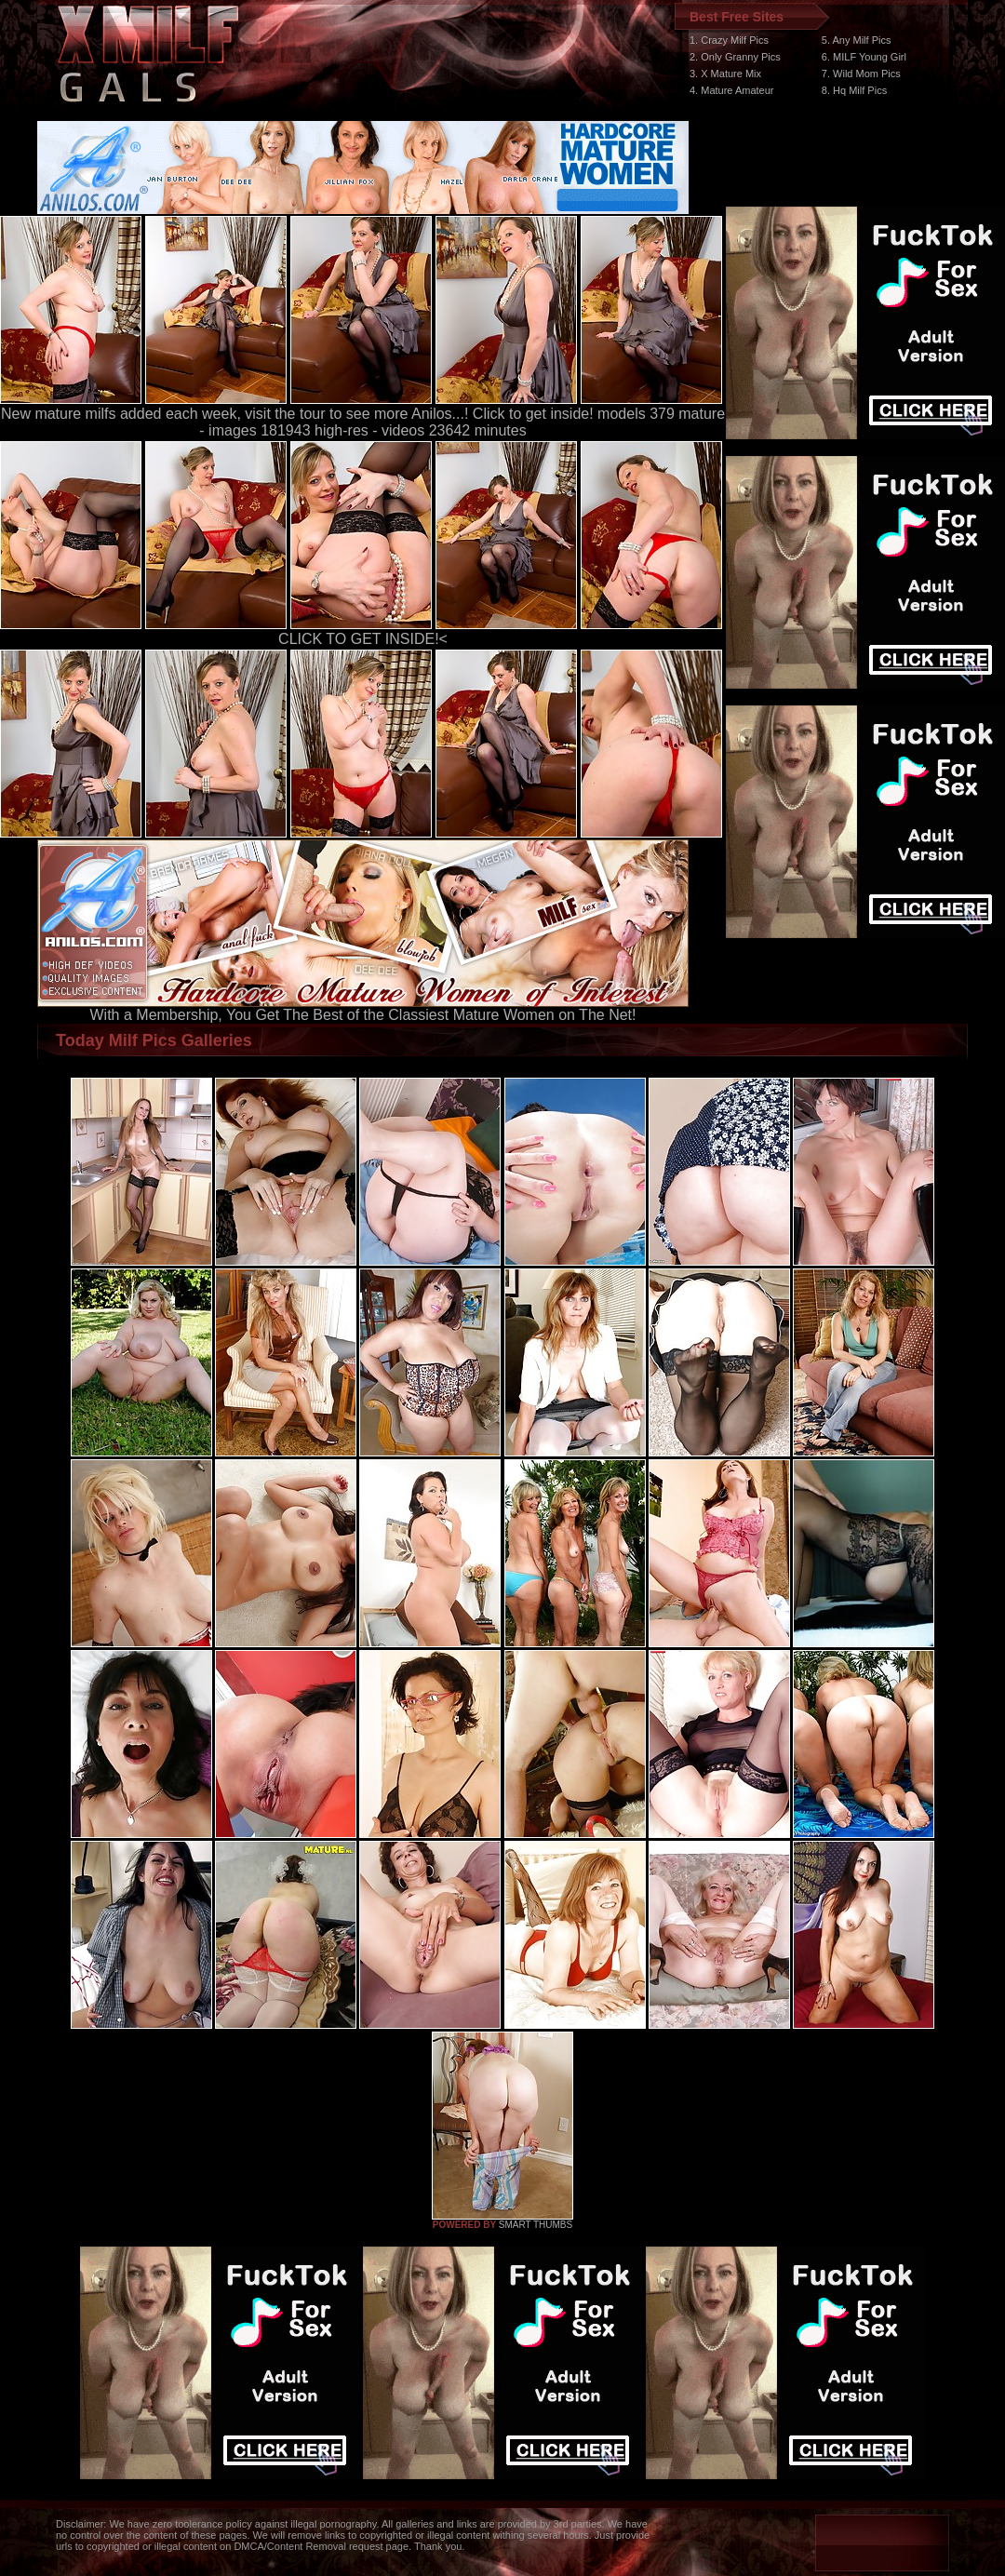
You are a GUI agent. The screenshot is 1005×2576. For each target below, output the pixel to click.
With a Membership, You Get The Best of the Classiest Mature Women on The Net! (363, 1008)
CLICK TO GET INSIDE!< (363, 639)
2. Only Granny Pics (735, 56)
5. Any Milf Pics (856, 40)
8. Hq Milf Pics (854, 90)
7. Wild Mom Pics (861, 73)
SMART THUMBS (535, 2225)
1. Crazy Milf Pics (729, 40)
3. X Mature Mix (725, 73)
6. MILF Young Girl (864, 56)
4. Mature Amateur (732, 90)
